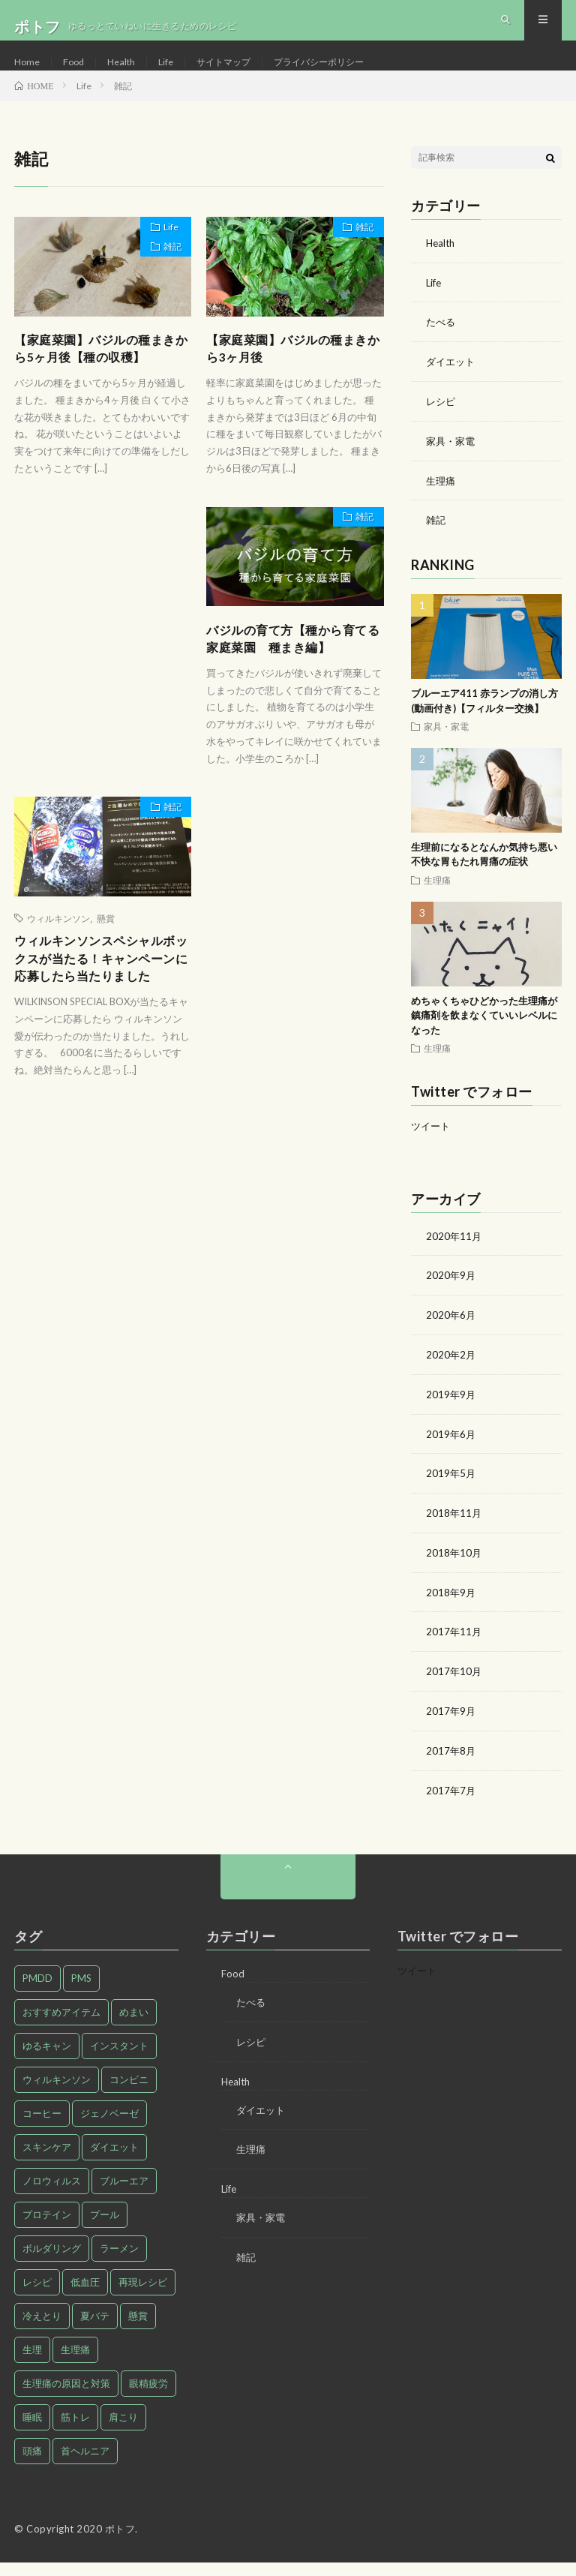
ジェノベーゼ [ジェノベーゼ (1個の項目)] (109, 2127)
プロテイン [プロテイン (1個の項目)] (46, 2228)
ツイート (432, 1148)
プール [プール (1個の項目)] (104, 2228)
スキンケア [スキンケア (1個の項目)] (46, 2160)
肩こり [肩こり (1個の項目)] (123, 2430)
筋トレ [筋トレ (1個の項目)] (75, 2430)
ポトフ (120, 2542)
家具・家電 (452, 464)
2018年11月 (454, 1530)
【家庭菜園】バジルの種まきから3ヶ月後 (289, 378)
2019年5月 (451, 1491)
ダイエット (452, 386)
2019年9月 (451, 1413)
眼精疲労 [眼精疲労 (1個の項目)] (148, 2397)
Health (127, 74)
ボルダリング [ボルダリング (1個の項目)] (51, 2262)
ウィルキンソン (58, 955)
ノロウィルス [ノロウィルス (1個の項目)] (51, 2194)
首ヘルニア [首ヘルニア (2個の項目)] (85, 2464)
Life (175, 74)
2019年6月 (451, 1452)
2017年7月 (451, 1803)
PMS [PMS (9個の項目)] (81, 1992)
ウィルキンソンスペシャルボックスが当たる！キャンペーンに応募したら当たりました (97, 1010)
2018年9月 (451, 1608)
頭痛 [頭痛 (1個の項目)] (32, 2464)
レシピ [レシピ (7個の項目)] (37, 2295)
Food (76, 74)
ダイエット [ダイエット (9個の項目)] (114, 2160)
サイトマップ (238, 74)
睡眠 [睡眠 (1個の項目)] (32, 2430)
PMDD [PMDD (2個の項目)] (37, 1992)
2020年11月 (454, 1257)
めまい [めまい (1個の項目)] (133, 2025)
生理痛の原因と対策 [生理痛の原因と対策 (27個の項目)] (66, 2397)
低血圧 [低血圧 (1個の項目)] (85, 2295)
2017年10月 (454, 1686)
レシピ (442, 425)
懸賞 (106, 955)
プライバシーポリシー (345, 74)
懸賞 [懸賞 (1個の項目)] (138, 2329)
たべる (442, 347)
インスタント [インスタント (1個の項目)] (119, 2059)
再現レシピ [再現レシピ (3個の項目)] (142, 2295)
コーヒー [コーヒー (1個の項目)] (42, 2127)
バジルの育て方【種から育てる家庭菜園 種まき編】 (289, 673)
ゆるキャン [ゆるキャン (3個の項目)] (46, 2059)
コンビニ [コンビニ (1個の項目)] (129, 2093)
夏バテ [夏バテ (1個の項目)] (95, 2329)
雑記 (166, 282)
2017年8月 (451, 1764)
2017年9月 (451, 1725)
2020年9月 (451, 1296)
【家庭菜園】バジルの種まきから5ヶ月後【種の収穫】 (101, 378)
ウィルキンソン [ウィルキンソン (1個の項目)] (56, 2093)
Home (28, 74)
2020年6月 (451, 1335)
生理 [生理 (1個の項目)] (32, 2363)
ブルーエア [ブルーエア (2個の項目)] (124, 2194)
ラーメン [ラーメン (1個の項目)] (119, 2262)
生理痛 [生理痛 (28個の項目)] (75, 2363)
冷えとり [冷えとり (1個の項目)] (42, 2329)
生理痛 (442, 503)
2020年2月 (451, 1374)
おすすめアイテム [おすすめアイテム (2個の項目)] (61, 2025)
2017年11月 (454, 1647)
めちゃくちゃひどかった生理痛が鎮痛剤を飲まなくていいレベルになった (484, 1037)
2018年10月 (454, 1569)
